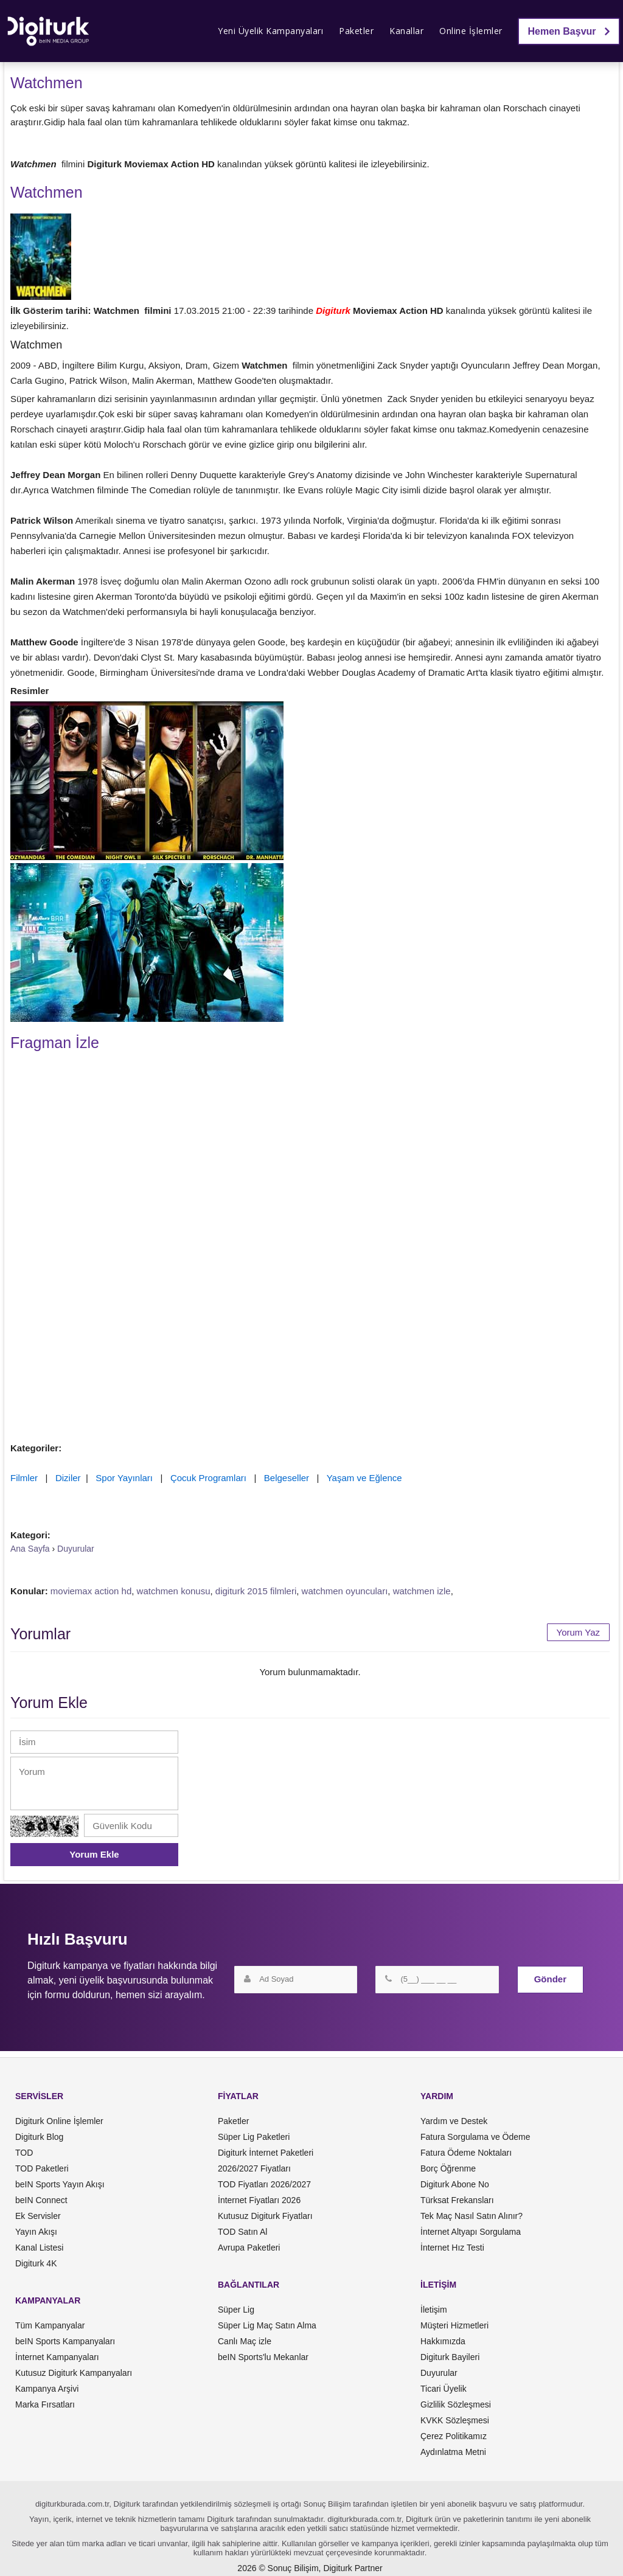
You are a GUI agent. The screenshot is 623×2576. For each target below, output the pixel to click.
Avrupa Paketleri (249, 2247)
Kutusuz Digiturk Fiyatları (265, 2216)
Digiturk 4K (36, 2263)
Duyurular (439, 2373)
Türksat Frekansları (457, 2200)
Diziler (68, 1478)
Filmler (24, 1478)
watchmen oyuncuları (345, 1591)
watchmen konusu (174, 1591)
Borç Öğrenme (448, 2168)
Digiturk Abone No (454, 2184)
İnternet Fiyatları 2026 (259, 2200)
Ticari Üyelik (443, 2389)
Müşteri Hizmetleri (454, 2325)
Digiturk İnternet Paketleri (265, 2153)
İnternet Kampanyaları (57, 2357)
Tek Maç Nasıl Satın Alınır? (471, 2216)
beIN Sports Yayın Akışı (60, 2184)
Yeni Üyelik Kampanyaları (270, 30)
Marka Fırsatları (45, 2404)
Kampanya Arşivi (46, 2389)
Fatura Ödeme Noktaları (466, 2153)
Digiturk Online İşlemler (59, 2121)
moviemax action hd (90, 1591)
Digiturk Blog (39, 2137)
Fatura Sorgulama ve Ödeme (475, 2137)
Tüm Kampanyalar (50, 2325)
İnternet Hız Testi (452, 2247)
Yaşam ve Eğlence (364, 1478)
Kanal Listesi (39, 2247)
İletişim (433, 2309)
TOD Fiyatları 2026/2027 (264, 2184)
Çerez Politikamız (453, 2436)
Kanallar (406, 30)
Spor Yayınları (124, 1478)
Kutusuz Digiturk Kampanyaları (73, 2373)
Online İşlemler (471, 30)
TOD (24, 2153)
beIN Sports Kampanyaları (65, 2341)
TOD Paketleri (42, 2168)
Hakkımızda (442, 2341)
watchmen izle (422, 1591)
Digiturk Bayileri (449, 2357)
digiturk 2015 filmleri (255, 1591)
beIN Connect (41, 2200)
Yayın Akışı (36, 2232)
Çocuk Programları (208, 1478)
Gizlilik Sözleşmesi (455, 2404)
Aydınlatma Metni (453, 2452)
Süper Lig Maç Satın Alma (267, 2325)
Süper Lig (236, 2309)
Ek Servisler (38, 2216)
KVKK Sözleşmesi (454, 2420)
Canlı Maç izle (244, 2341)
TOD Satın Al (242, 2232)
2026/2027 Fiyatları (254, 2168)
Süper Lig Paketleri (254, 2137)
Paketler (356, 30)
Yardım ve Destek (453, 2121)
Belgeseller (286, 1478)
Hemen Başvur (569, 31)
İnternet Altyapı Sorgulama (470, 2232)
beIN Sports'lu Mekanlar (263, 2357)
